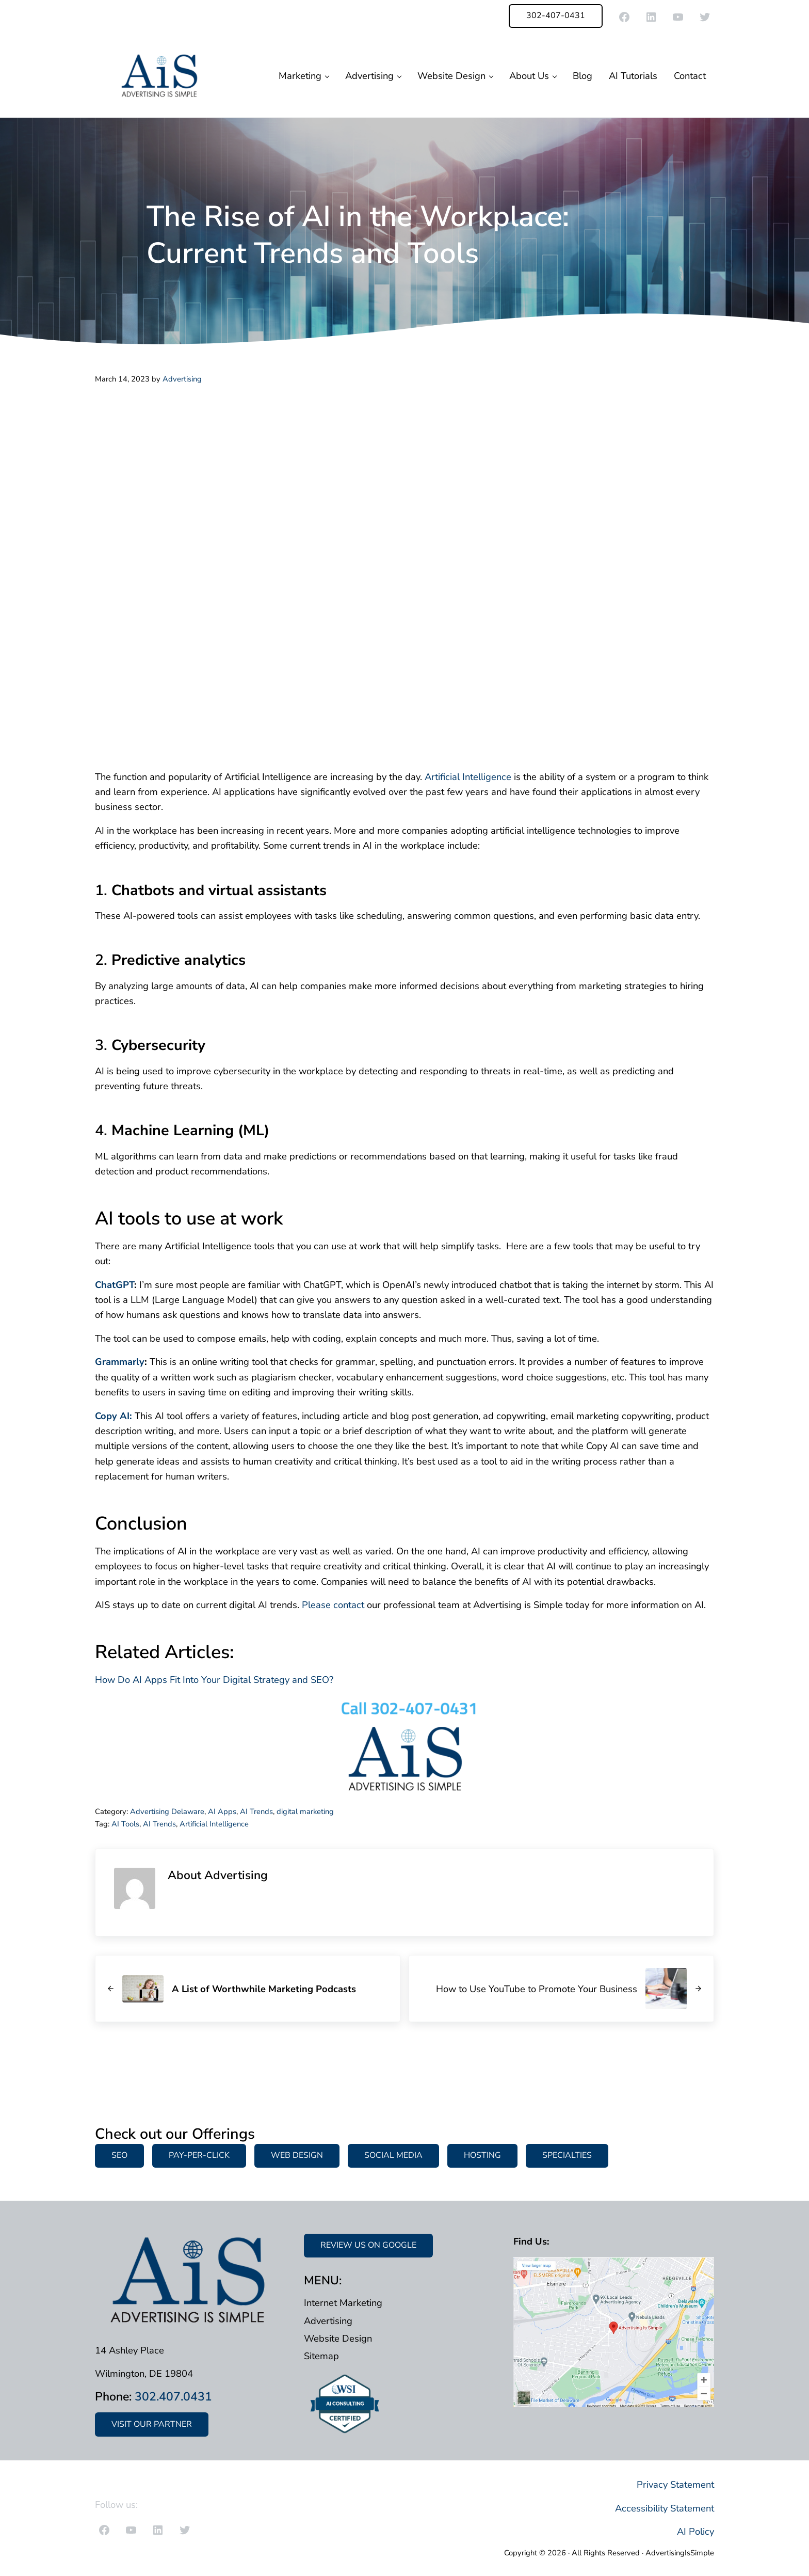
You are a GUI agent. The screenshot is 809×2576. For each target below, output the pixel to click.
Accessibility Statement (664, 2508)
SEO (119, 2155)
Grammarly (119, 1361)
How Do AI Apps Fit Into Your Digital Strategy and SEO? (214, 1679)
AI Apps (222, 1811)
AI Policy (695, 2531)
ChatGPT (114, 1284)
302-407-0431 (555, 15)
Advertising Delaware (167, 1811)
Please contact (333, 1604)
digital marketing (305, 1811)
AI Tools (125, 1824)
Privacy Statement (675, 2484)
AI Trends (256, 1811)
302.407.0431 (173, 2397)
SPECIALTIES (567, 2155)
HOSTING (482, 2155)
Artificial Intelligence (468, 776)
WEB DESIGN (297, 2155)
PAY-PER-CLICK (199, 2155)
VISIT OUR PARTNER (151, 2424)
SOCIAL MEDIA (393, 2155)
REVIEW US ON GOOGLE (368, 2245)
